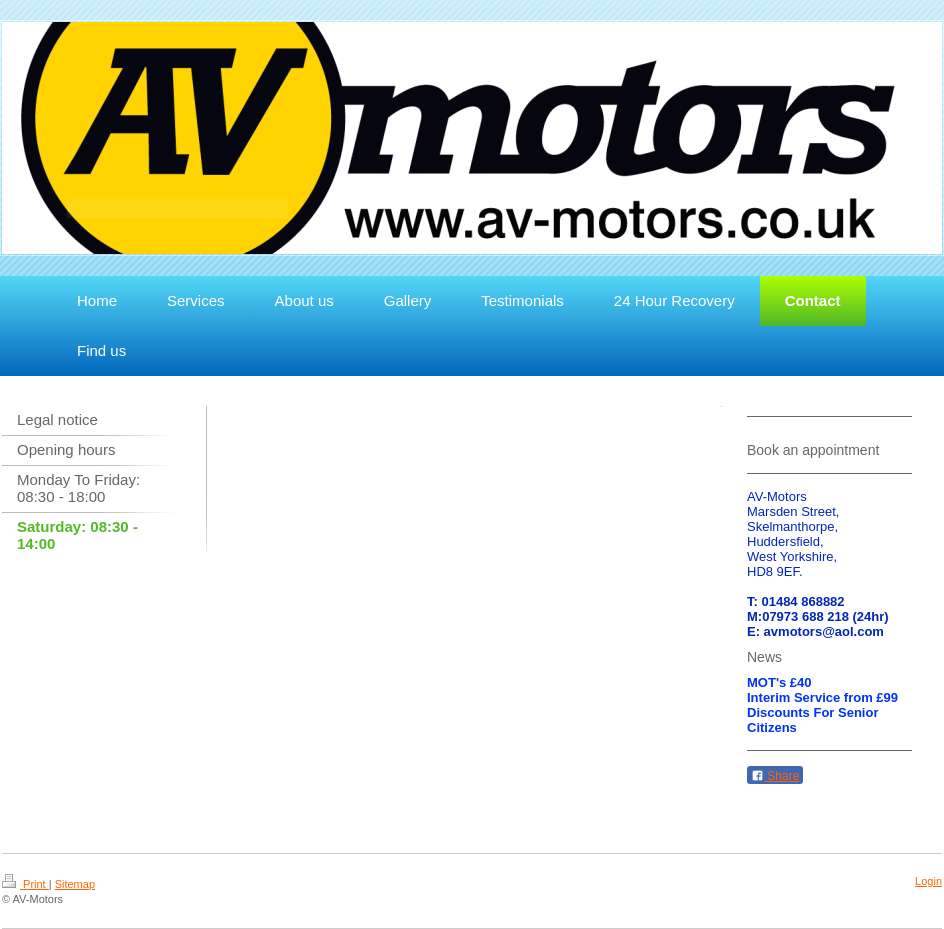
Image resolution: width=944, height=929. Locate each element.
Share (775, 776)
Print (25, 884)
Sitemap (75, 884)
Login (928, 881)
